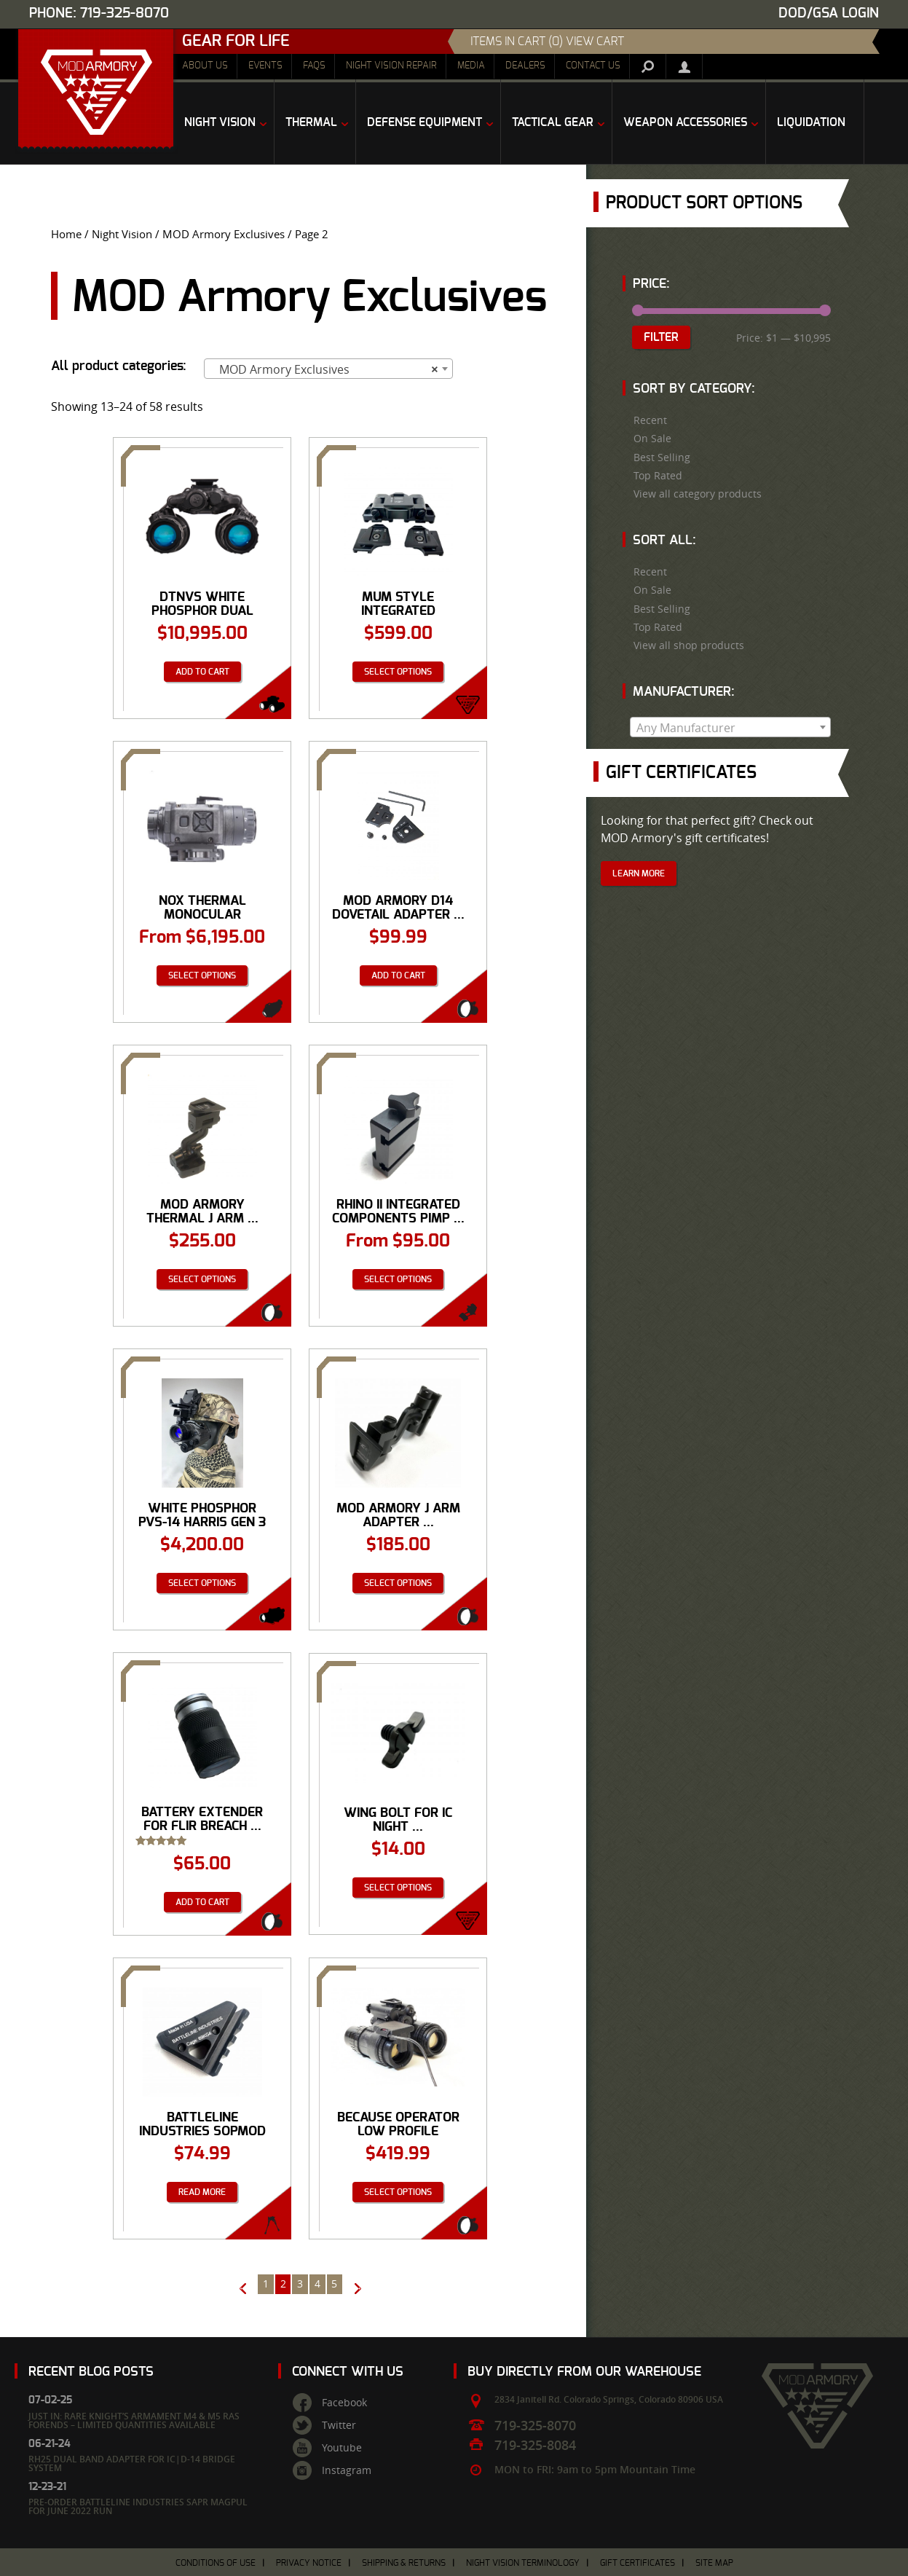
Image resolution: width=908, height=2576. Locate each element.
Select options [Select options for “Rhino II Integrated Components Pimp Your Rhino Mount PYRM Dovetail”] (398, 1279)
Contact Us (593, 66)
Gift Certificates (637, 2563)
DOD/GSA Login (828, 13)
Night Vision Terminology (523, 2563)
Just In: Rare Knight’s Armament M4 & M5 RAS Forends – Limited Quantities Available (134, 2420)
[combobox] (328, 368)
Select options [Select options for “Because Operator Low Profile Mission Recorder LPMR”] (398, 2192)
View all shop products (688, 645)
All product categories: (118, 366)
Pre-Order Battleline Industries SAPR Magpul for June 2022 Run (138, 2506)
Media (471, 66)
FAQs (314, 66)
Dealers (525, 66)
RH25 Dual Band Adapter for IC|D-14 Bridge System (131, 2463)
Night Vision (122, 234)
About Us (205, 66)
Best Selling (661, 457)
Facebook (344, 2402)
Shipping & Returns (404, 2563)
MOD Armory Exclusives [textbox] (324, 369)
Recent (650, 420)
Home (66, 234)
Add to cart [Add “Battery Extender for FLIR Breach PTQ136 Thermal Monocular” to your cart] (202, 1902)
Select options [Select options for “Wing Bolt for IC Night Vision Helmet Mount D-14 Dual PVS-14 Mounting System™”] (398, 1887)
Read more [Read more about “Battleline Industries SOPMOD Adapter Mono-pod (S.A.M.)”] (202, 2192)
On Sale (652, 438)
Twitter (339, 2425)
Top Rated (657, 475)
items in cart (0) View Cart (547, 41)
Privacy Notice (309, 2563)
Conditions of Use (215, 2563)
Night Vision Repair (391, 66)
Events (265, 66)
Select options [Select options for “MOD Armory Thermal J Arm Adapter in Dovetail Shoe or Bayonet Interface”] (202, 1279)
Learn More (638, 873)
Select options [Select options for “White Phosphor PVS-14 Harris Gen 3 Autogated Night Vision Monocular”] (202, 1583)
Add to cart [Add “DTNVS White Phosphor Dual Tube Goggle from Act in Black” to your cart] (202, 671)
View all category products (697, 493)
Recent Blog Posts (91, 2372)
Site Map (714, 2563)
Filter (661, 337)
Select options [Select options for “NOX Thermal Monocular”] (202, 975)
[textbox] (731, 728)
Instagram (346, 2470)
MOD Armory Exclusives (223, 234)
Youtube (342, 2447)
